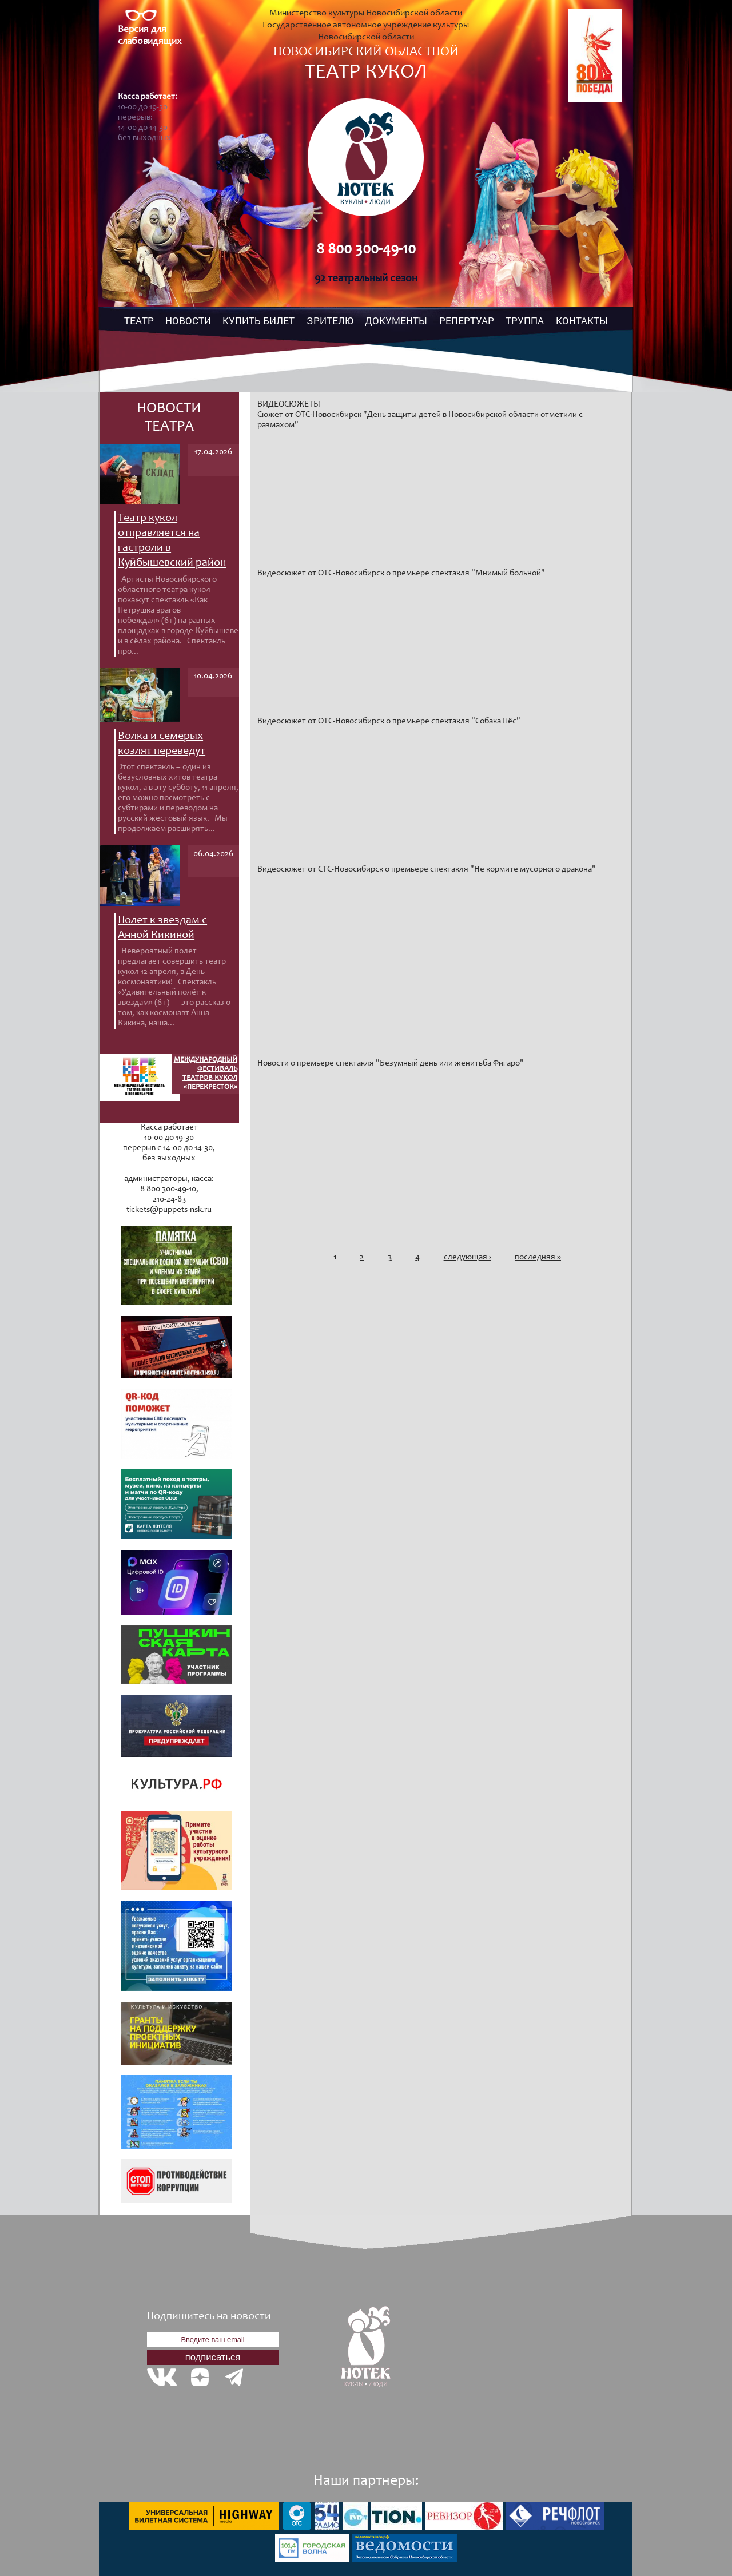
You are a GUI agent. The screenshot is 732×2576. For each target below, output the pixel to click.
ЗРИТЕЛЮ (330, 320)
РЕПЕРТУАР (466, 320)
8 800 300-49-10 (366, 250)
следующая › (467, 1257)
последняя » (538, 1257)
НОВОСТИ (188, 320)
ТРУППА (525, 320)
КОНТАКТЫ (582, 320)
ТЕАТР (139, 320)
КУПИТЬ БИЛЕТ (258, 320)
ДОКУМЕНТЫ (396, 320)
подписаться (213, 2357)
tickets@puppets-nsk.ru (169, 1210)
